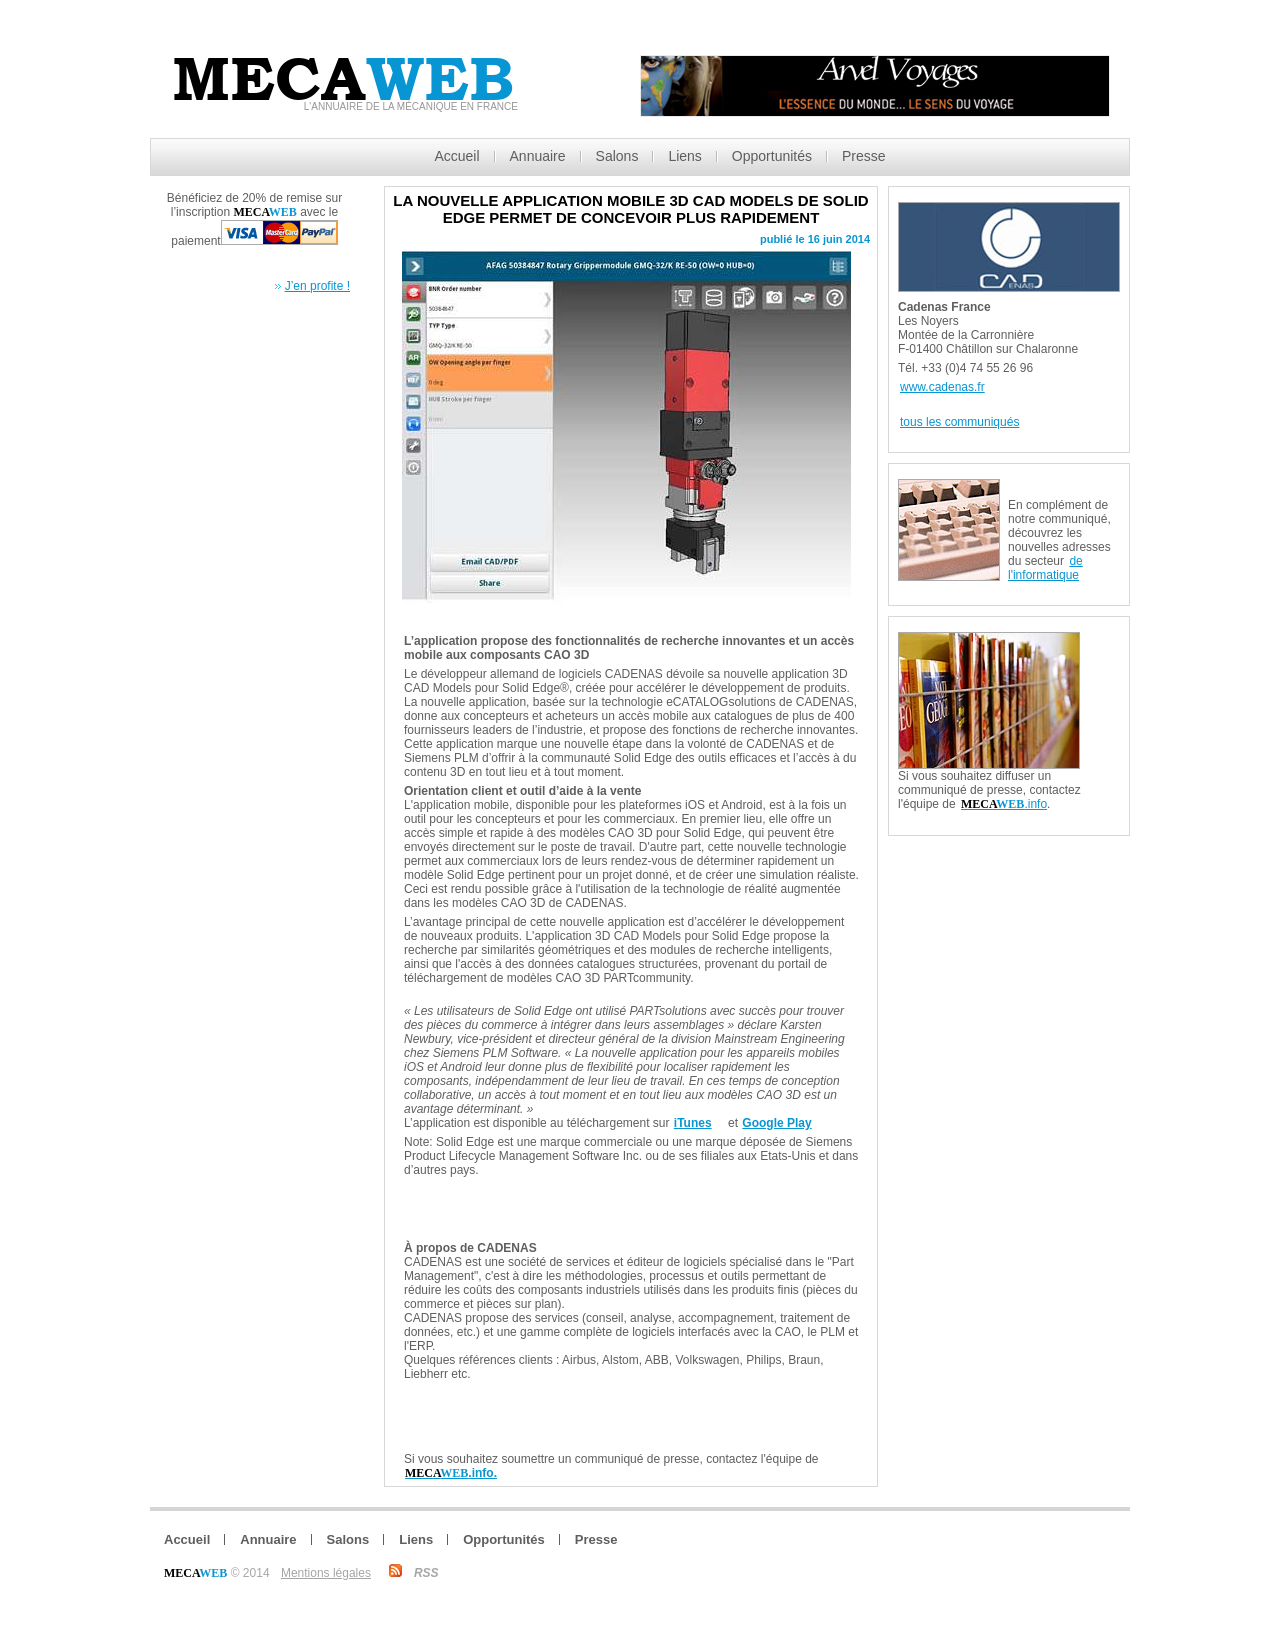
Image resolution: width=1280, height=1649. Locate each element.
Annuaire (538, 156)
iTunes (693, 1123)
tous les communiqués (959, 422)
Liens (684, 156)
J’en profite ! (317, 286)
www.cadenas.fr (942, 387)
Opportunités (772, 156)
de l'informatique (1045, 568)
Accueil (456, 156)
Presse (864, 156)
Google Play (776, 1123)
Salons (617, 156)
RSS (426, 1573)
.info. (451, 1473)
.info (1004, 804)
